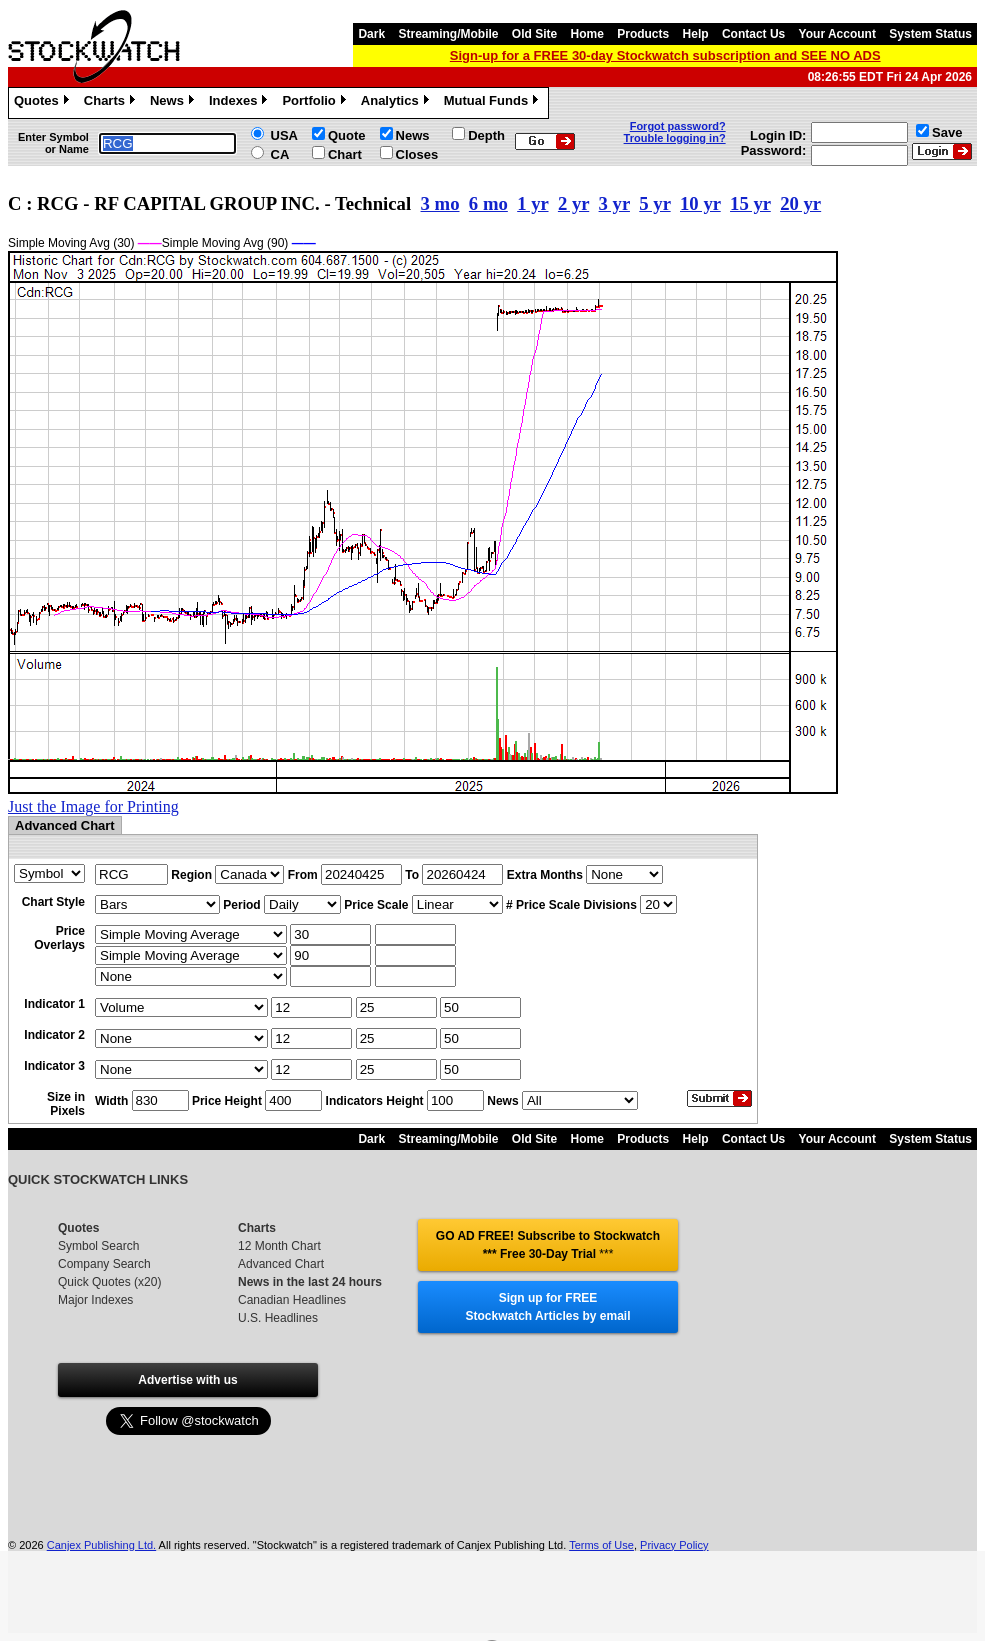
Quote (347, 135)
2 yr (573, 203)
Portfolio (316, 103)
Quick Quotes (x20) (109, 1282)
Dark (371, 34)
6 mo (488, 203)
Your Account (837, 34)
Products (643, 34)
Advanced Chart (281, 1264)
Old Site (534, 34)
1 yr (532, 203)
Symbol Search (98, 1246)
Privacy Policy (674, 1545)
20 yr (800, 203)
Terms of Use (601, 1545)
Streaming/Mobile (448, 34)
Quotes (44, 103)
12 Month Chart (279, 1246)
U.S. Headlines (278, 1318)
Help (696, 34)
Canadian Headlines (292, 1300)
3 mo (440, 203)
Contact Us (753, 34)
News (174, 103)
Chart (345, 154)
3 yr (614, 203)
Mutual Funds (494, 103)
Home (587, 34)
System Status (930, 34)
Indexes (240, 103)
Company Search (104, 1264)
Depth (486, 135)
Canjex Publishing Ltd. (101, 1545)
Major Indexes (95, 1300)
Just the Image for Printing (93, 806)
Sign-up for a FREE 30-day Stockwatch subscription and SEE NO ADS (665, 55)
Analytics (397, 103)
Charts (112, 103)
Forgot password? (678, 126)
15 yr (750, 203)
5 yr (654, 203)
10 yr (700, 203)
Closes (417, 154)
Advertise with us (187, 1380)
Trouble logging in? (675, 138)
